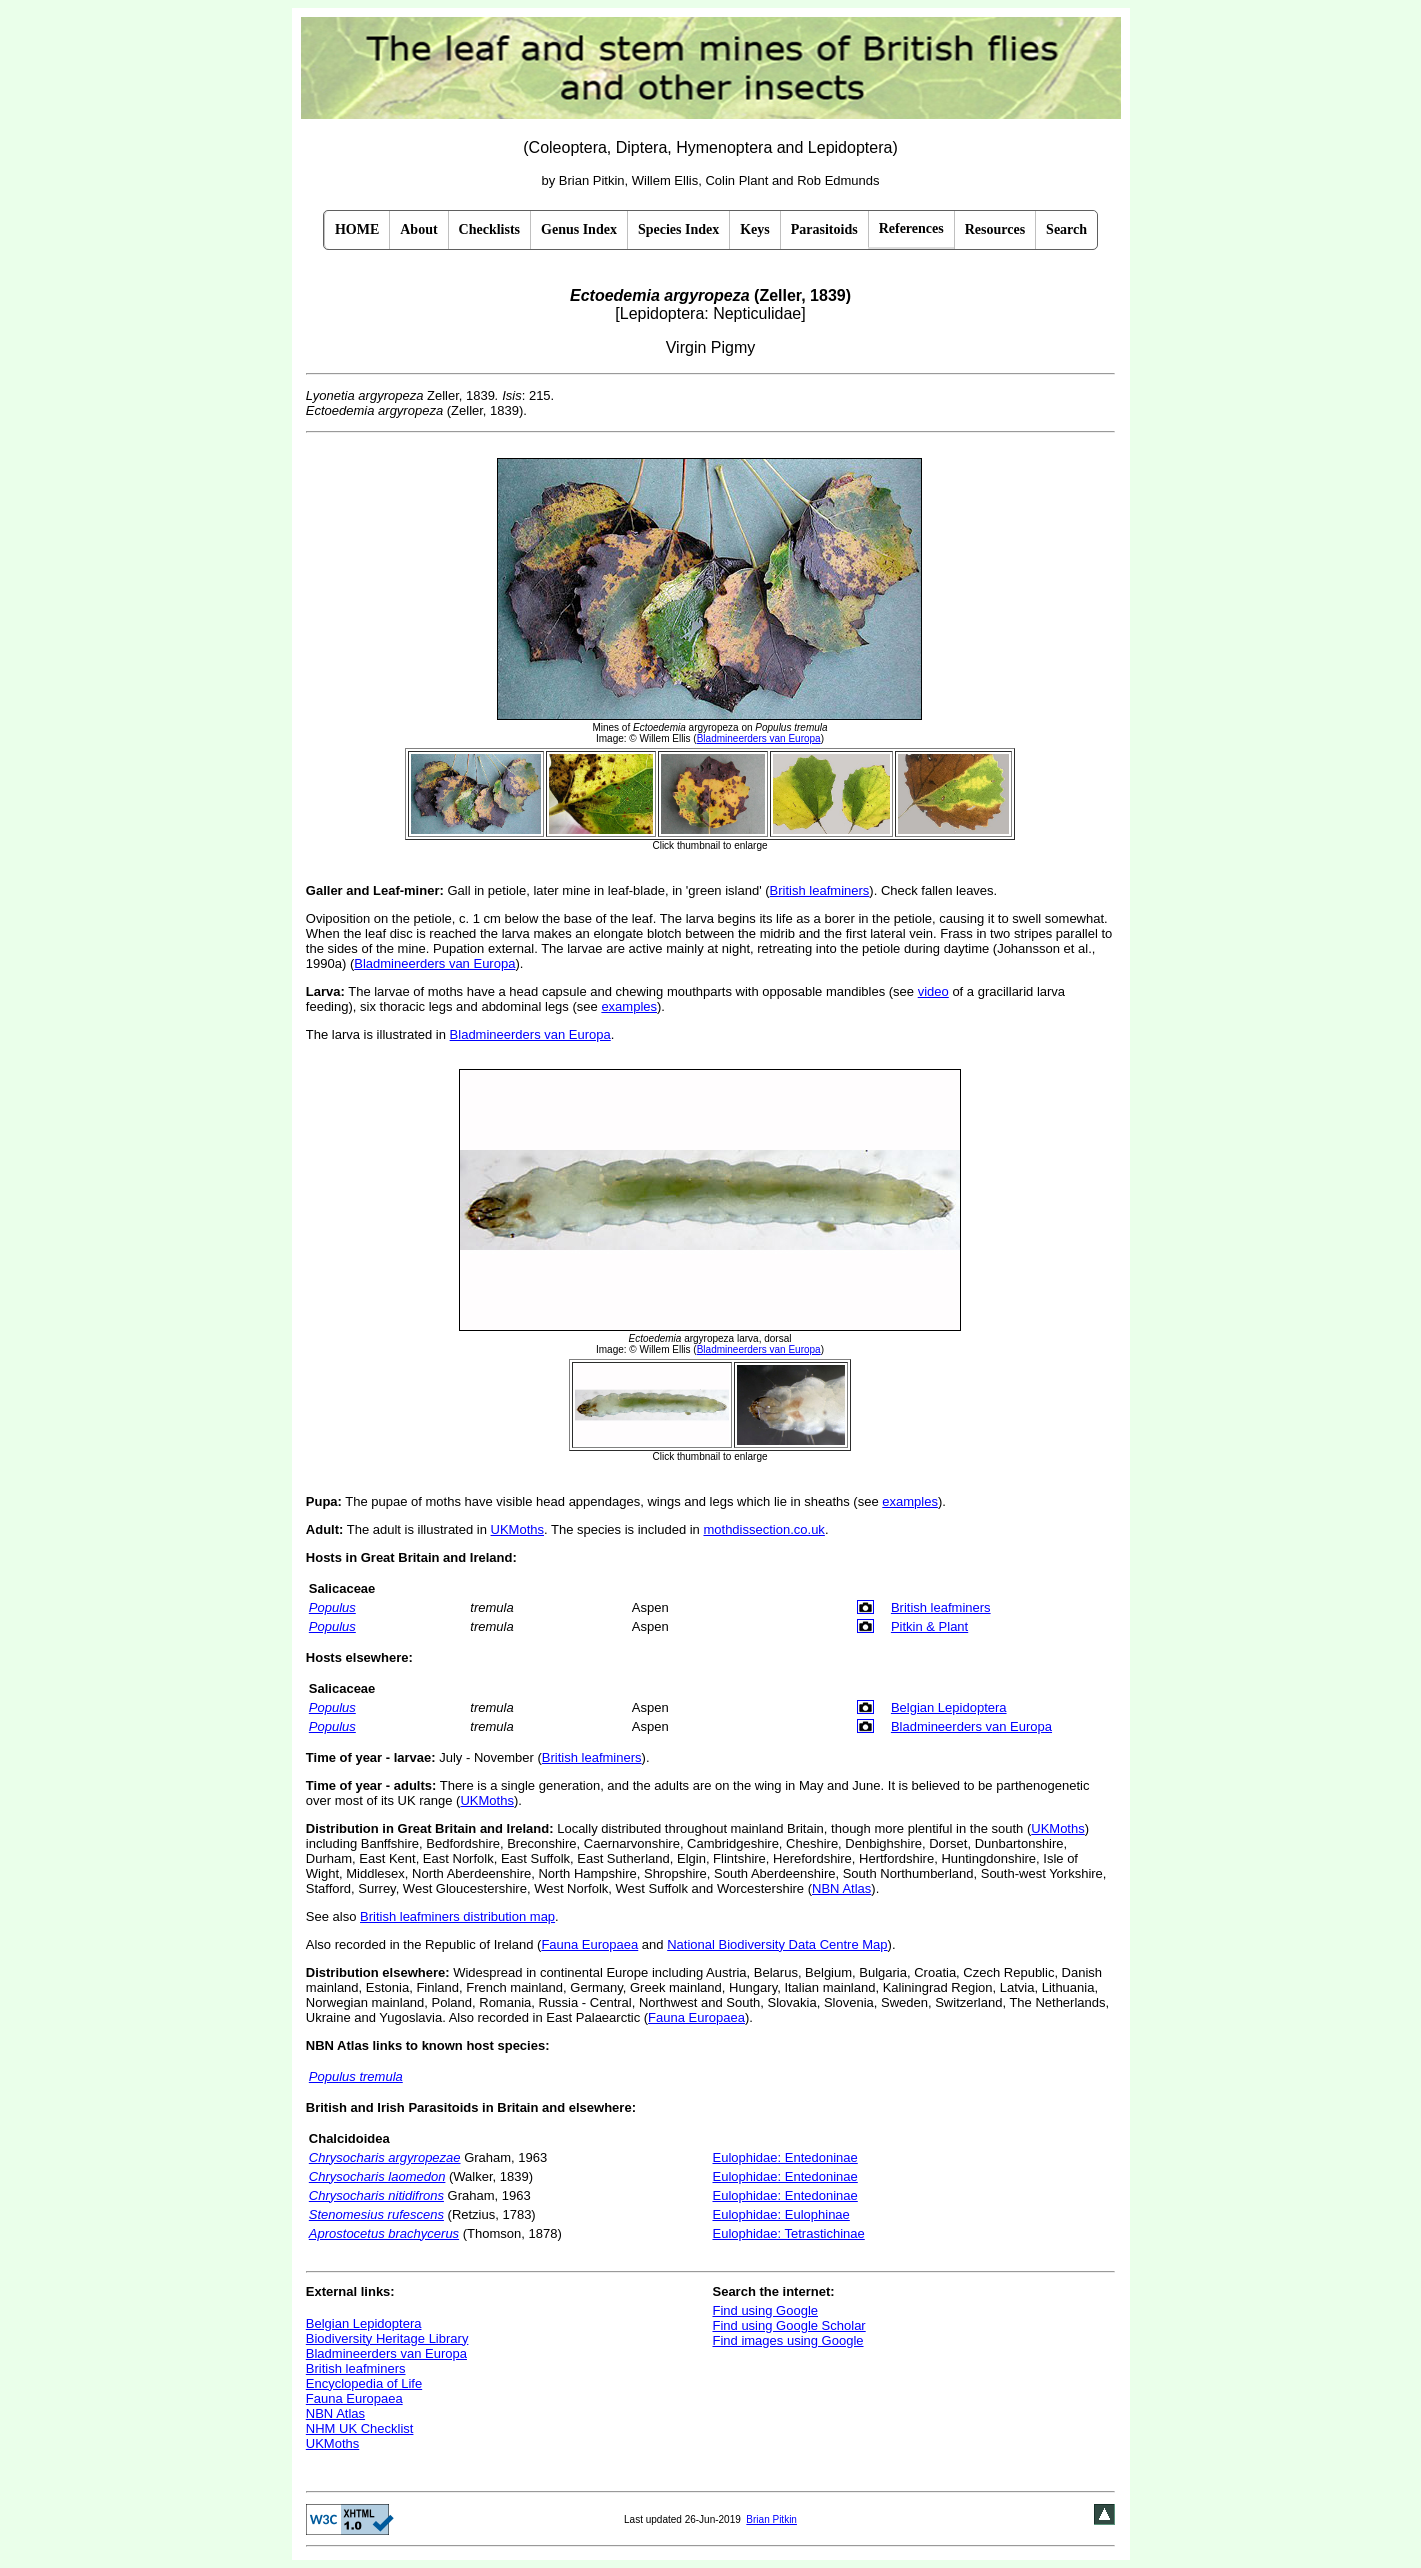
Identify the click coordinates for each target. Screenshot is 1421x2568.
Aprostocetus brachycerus (384, 2233)
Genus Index (579, 229)
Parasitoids (824, 229)
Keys (755, 229)
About (418, 229)
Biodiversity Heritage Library (387, 2338)
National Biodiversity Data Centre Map (777, 1944)
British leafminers (820, 890)
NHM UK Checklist (360, 2428)
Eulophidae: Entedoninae (784, 2157)
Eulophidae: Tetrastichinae (788, 2233)
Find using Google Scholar (788, 2325)
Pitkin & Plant (929, 1626)
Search (1066, 229)
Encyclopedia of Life (364, 2383)
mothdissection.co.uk (763, 1529)
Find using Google (765, 2310)
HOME (357, 229)
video (933, 991)
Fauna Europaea (589, 1944)
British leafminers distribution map (457, 1916)
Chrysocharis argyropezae (385, 2157)
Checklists (489, 229)
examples (629, 1006)
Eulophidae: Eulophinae (780, 2214)
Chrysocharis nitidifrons (376, 2195)
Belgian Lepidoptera (949, 1707)
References (911, 228)
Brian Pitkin (771, 2519)
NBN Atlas (841, 1888)
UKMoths (517, 1529)
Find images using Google (787, 2340)
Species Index (678, 229)
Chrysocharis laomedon (377, 2176)
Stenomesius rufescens (376, 2214)
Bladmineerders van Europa (434, 963)
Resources (995, 229)
